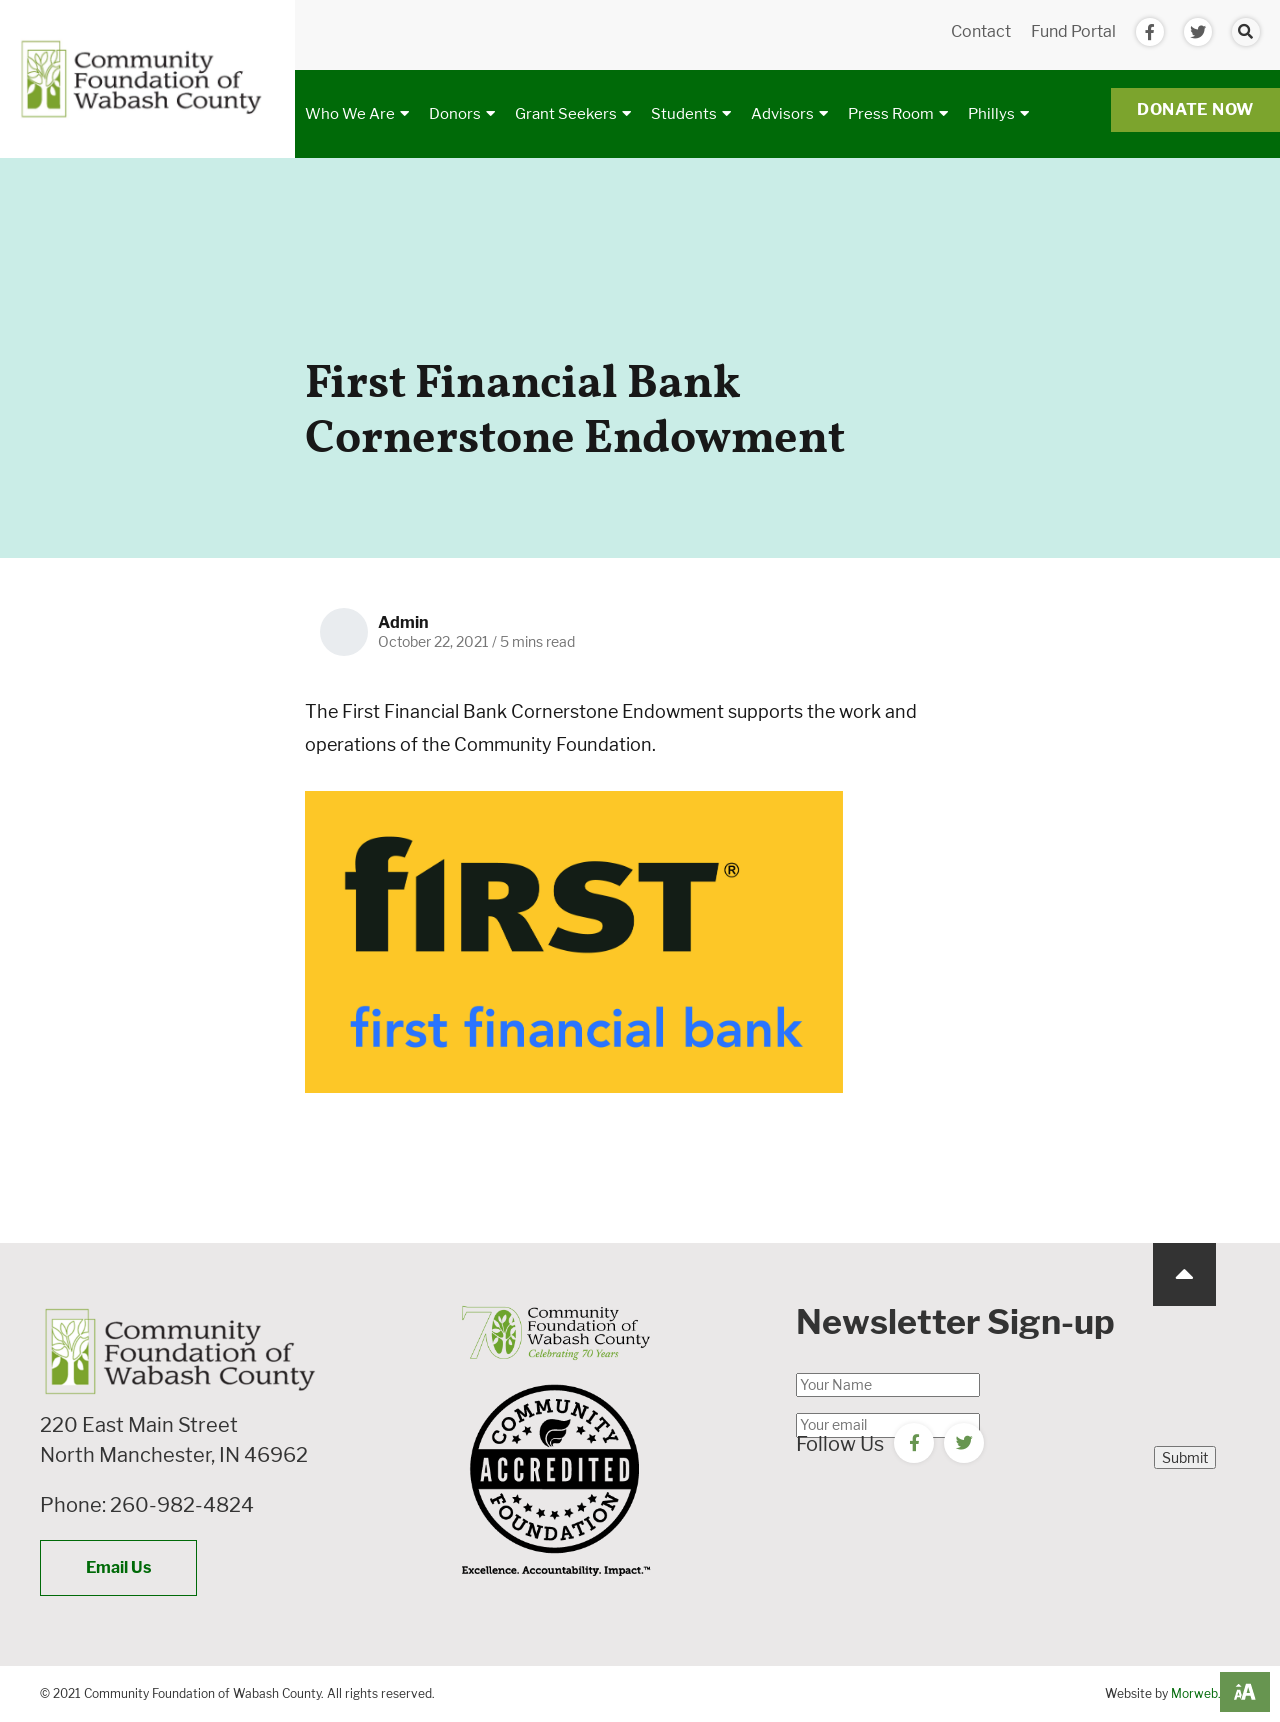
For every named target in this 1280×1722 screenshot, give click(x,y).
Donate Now (1195, 109)
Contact (981, 31)
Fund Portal (1073, 31)
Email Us (118, 1567)
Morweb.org (1205, 1693)
